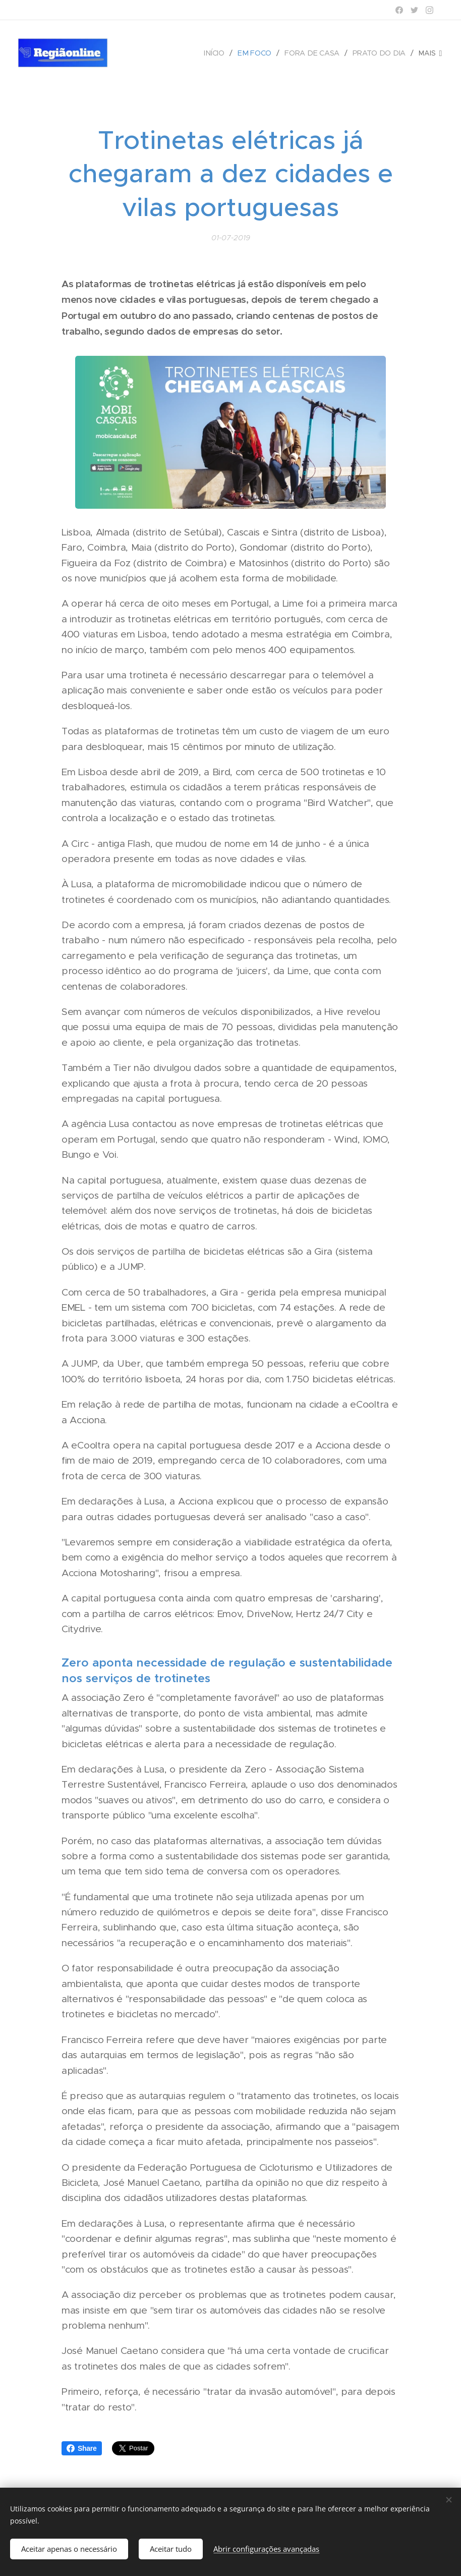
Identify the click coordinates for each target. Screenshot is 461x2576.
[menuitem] (219, 53)
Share (82, 2448)
